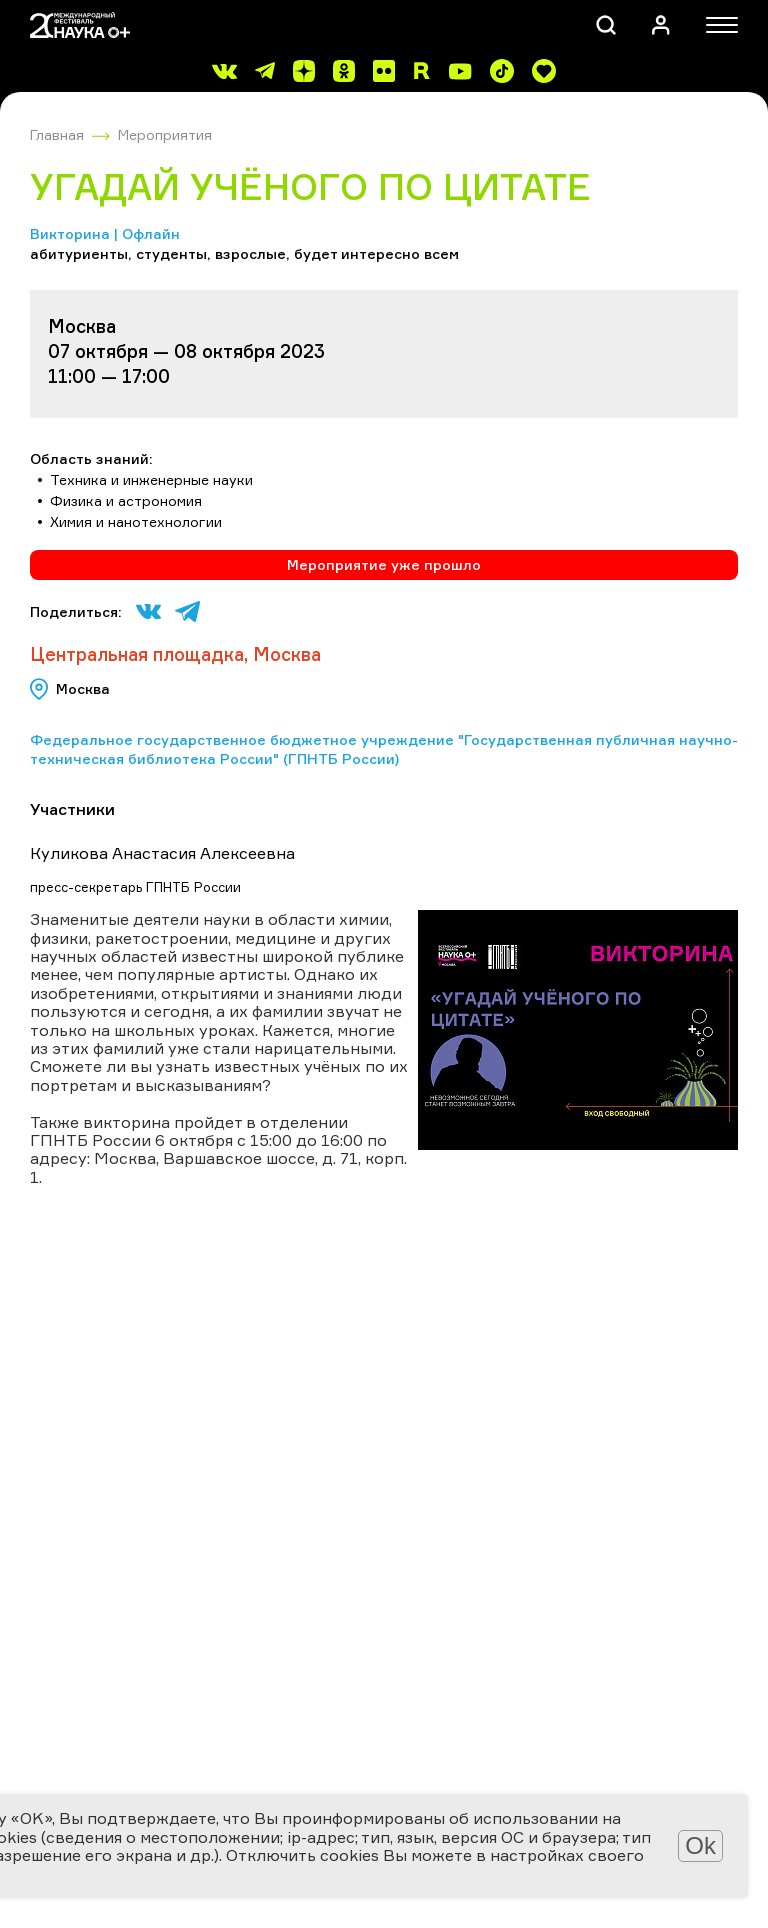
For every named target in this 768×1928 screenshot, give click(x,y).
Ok (700, 1845)
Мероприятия (165, 134)
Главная (57, 134)
